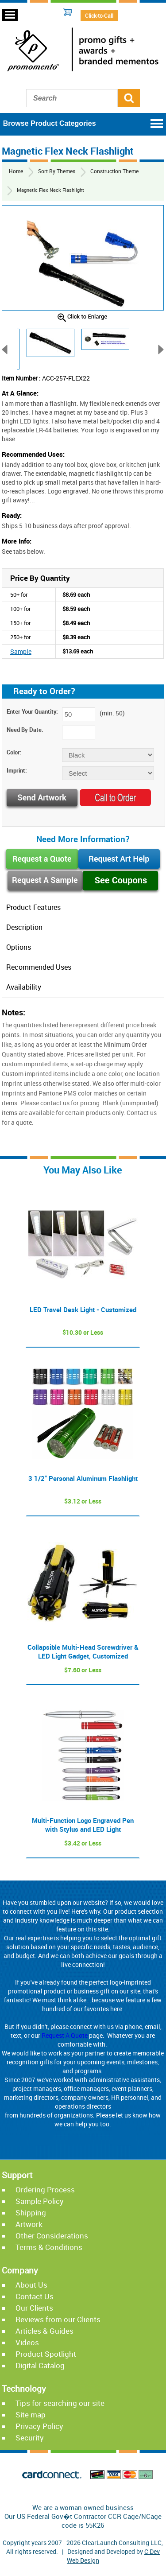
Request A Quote (65, 2037)
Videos (27, 2344)
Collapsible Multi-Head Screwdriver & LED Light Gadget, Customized (83, 1654)
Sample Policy (39, 2203)
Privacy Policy (39, 2428)
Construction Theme (110, 171)
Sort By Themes (55, 171)
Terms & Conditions (48, 2249)
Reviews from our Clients (57, 2321)
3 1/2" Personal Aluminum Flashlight (83, 1480)
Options (18, 948)
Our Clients (34, 2310)
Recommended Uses (38, 969)
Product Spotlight (45, 2356)
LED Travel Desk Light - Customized (83, 1311)
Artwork (28, 2226)
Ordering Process (45, 2192)
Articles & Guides (44, 2333)
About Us (31, 2287)
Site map (30, 2417)
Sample (19, 651)
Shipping (30, 2215)
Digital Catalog (40, 2367)
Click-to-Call (99, 15)
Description (24, 928)
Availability (23, 989)
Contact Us (34, 2298)
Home (15, 171)
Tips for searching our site (59, 2405)
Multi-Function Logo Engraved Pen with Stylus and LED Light (83, 1827)
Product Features (33, 908)
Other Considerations (51, 2238)
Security (29, 2440)
